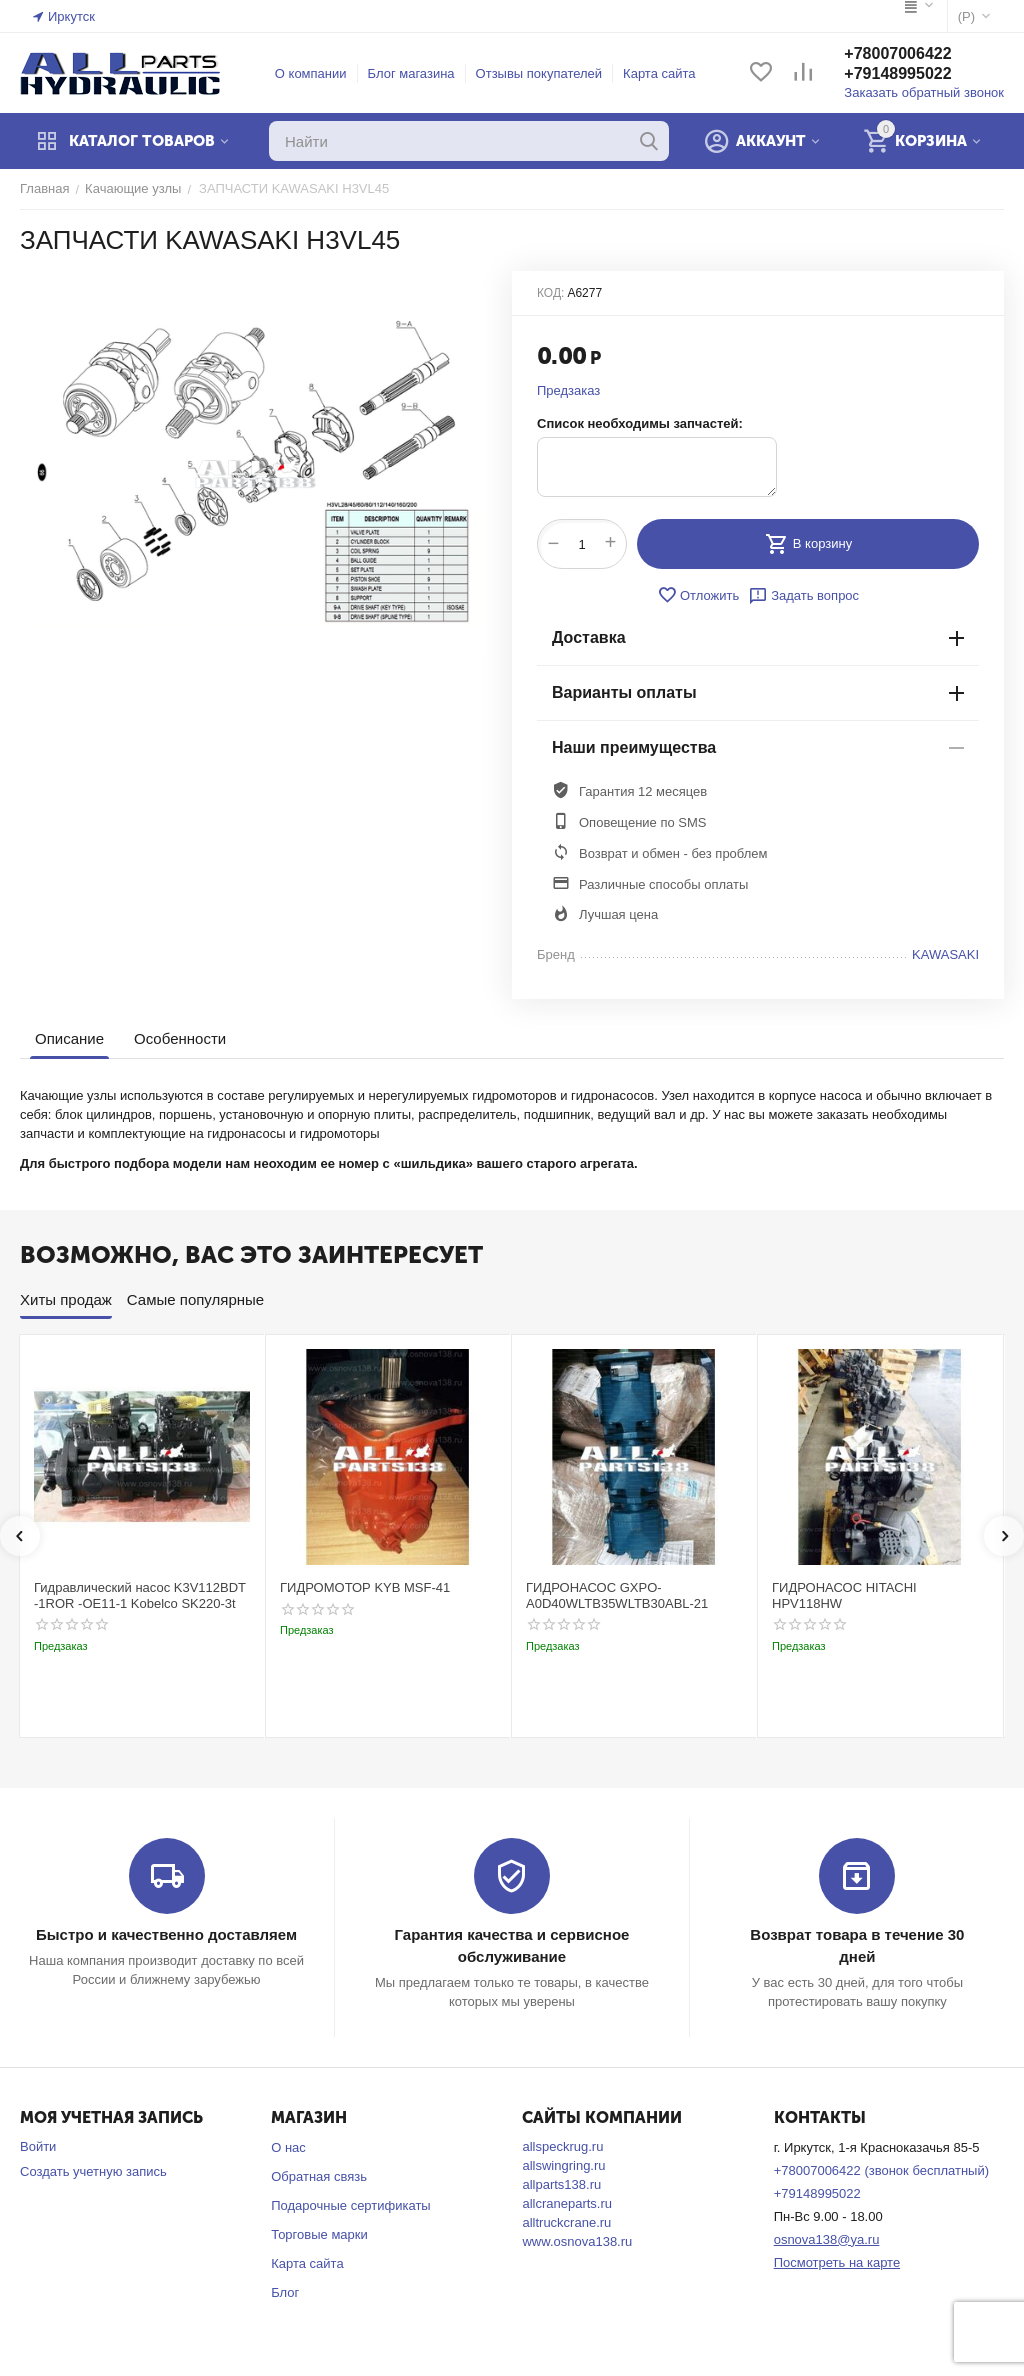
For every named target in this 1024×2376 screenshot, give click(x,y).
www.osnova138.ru (577, 2241)
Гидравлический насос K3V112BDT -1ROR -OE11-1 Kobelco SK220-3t (140, 1595)
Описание (69, 1038)
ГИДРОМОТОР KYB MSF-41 (365, 1587)
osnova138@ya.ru (827, 2239)
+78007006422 (897, 53)
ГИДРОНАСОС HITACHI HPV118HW (844, 1595)
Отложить (698, 595)
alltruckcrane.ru (566, 2222)
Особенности (180, 1038)
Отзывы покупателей (539, 73)
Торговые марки (319, 2234)
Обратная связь (319, 2176)
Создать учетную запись (93, 2171)
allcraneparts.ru (567, 2203)
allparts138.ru (561, 2184)
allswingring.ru (563, 2165)
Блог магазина (411, 73)
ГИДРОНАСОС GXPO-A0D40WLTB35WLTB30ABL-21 (617, 1595)
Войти (38, 2146)
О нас (288, 2147)
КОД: (550, 293)
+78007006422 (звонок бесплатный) (881, 2170)
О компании (311, 73)
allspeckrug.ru (562, 2146)
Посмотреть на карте (837, 2262)
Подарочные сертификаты (350, 2205)
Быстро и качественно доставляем (166, 1934)
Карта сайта (659, 73)
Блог (285, 2292)
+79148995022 (897, 73)
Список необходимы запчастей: (640, 423)
